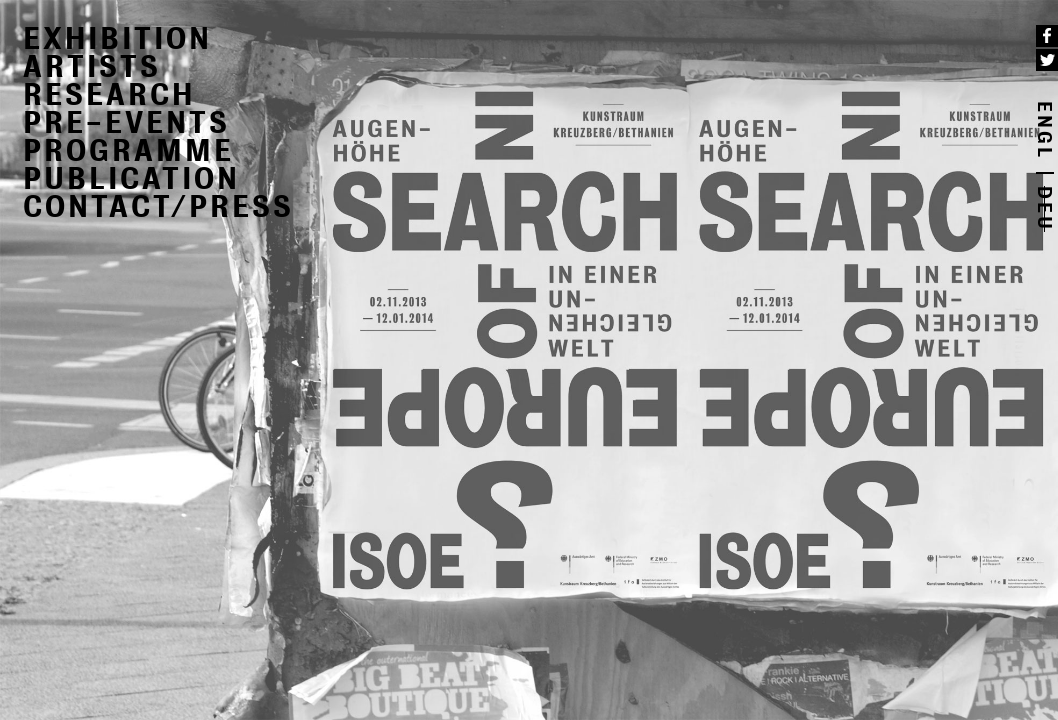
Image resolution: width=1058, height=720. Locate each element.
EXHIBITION (117, 38)
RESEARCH (109, 94)
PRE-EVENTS (126, 122)
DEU (1045, 209)
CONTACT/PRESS (158, 206)
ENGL (1045, 130)
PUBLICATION (131, 178)
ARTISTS (92, 66)
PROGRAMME (128, 150)
